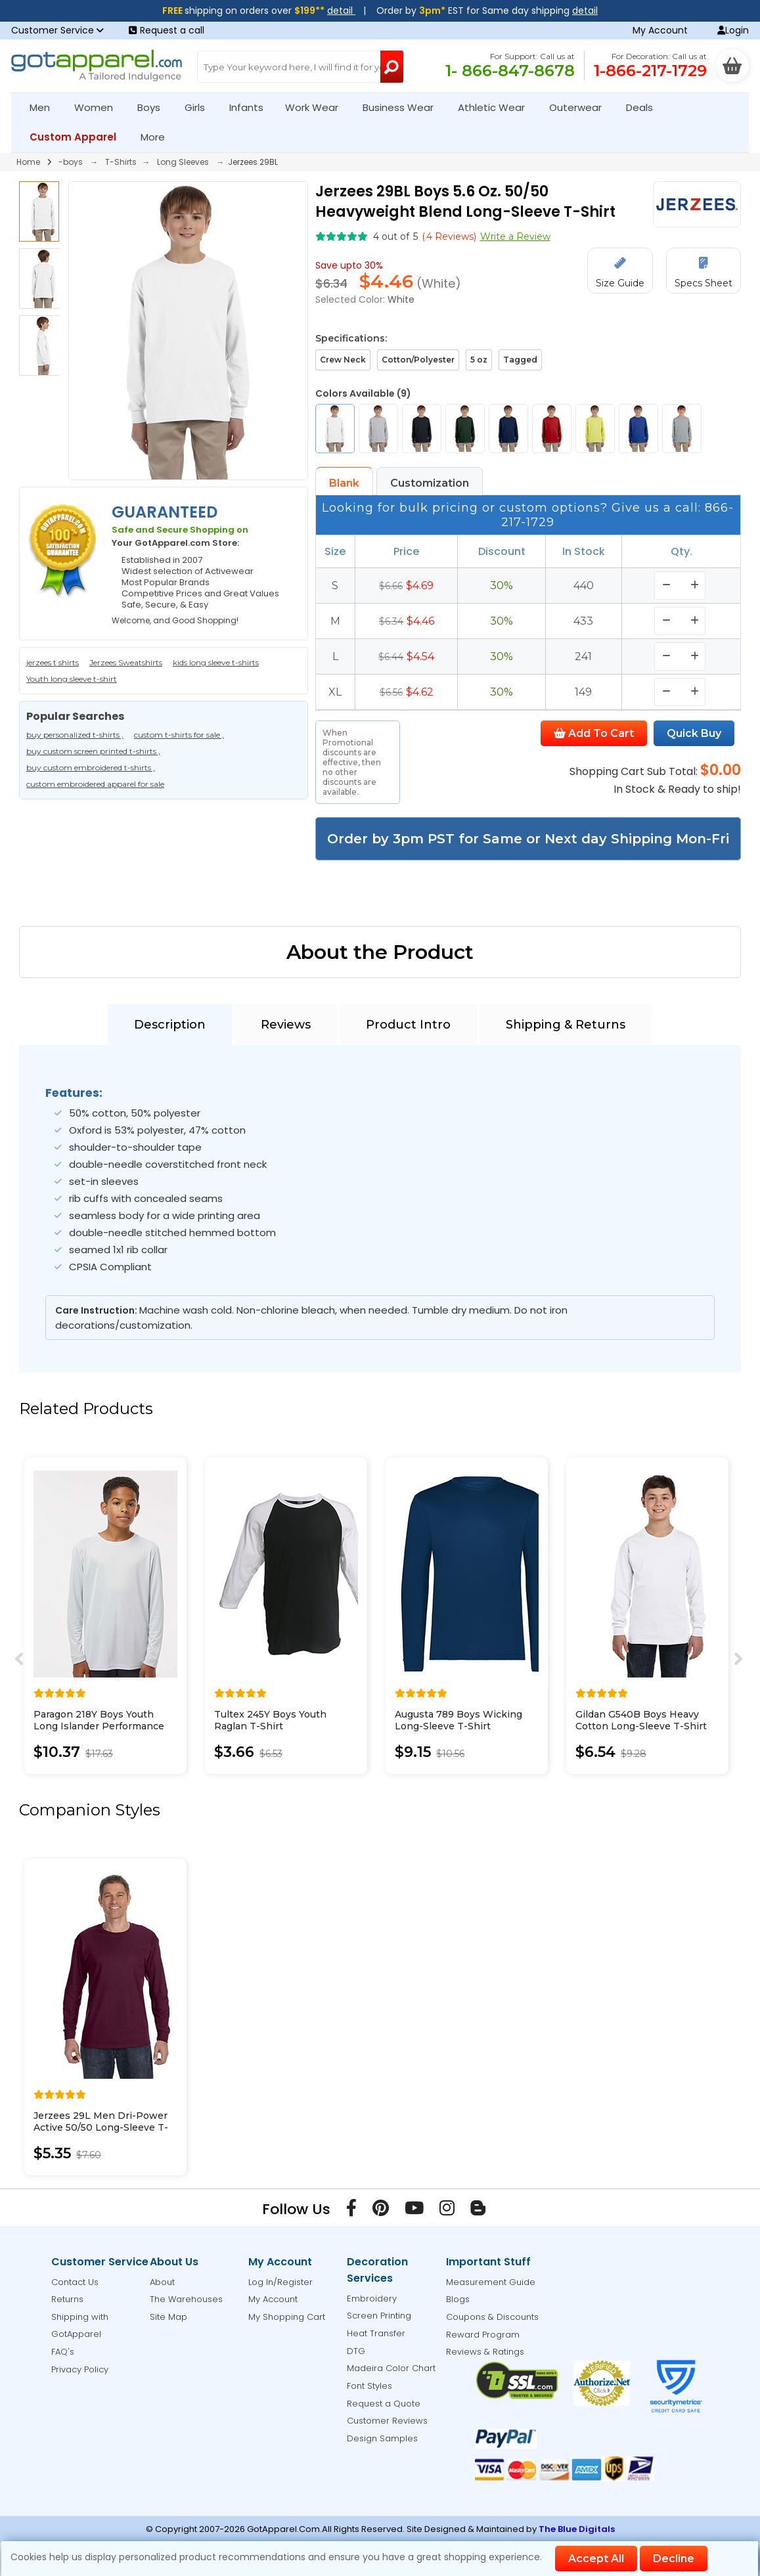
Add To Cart (594, 733)
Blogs (458, 2299)
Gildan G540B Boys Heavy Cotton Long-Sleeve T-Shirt (641, 1720)
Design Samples (382, 2438)
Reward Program (483, 2334)
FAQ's (62, 2351)
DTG (356, 2351)
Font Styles (369, 2386)
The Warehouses (186, 2299)
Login (733, 30)
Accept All (596, 2558)
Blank (344, 483)
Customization (429, 483)
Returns (67, 2299)
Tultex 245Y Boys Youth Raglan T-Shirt (270, 1720)
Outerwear (581, 107)
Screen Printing (379, 2315)
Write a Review (515, 236)
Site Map (168, 2317)
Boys (154, 107)
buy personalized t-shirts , (74, 735)
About (162, 2282)
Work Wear (317, 107)
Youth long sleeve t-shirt (71, 679)
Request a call (166, 30)
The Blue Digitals (577, 2529)
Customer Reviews (387, 2420)
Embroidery (372, 2298)
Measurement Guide (490, 2282)
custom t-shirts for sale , (179, 735)
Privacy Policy (79, 2369)
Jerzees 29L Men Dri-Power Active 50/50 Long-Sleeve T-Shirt (101, 2127)
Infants (250, 107)
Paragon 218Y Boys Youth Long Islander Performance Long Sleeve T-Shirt (99, 1726)
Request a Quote (383, 2403)
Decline (673, 2558)
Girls (200, 107)
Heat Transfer (376, 2333)
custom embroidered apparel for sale (95, 784)
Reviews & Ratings (485, 2351)
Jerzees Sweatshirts (125, 662)
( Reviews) (449, 236)
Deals (639, 107)
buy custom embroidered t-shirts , (90, 767)
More (158, 137)
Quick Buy (694, 733)
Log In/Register (280, 2282)
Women (99, 107)
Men (45, 107)
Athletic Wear (497, 107)
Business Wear (404, 107)
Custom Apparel (78, 137)
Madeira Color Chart (391, 2368)
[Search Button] (391, 67)
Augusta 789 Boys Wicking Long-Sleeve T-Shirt (458, 1720)
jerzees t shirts (52, 662)
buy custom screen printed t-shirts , (93, 751)
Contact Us (75, 2282)
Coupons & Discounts (492, 2317)
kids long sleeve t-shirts (216, 662)
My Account (660, 30)
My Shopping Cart (286, 2317)
